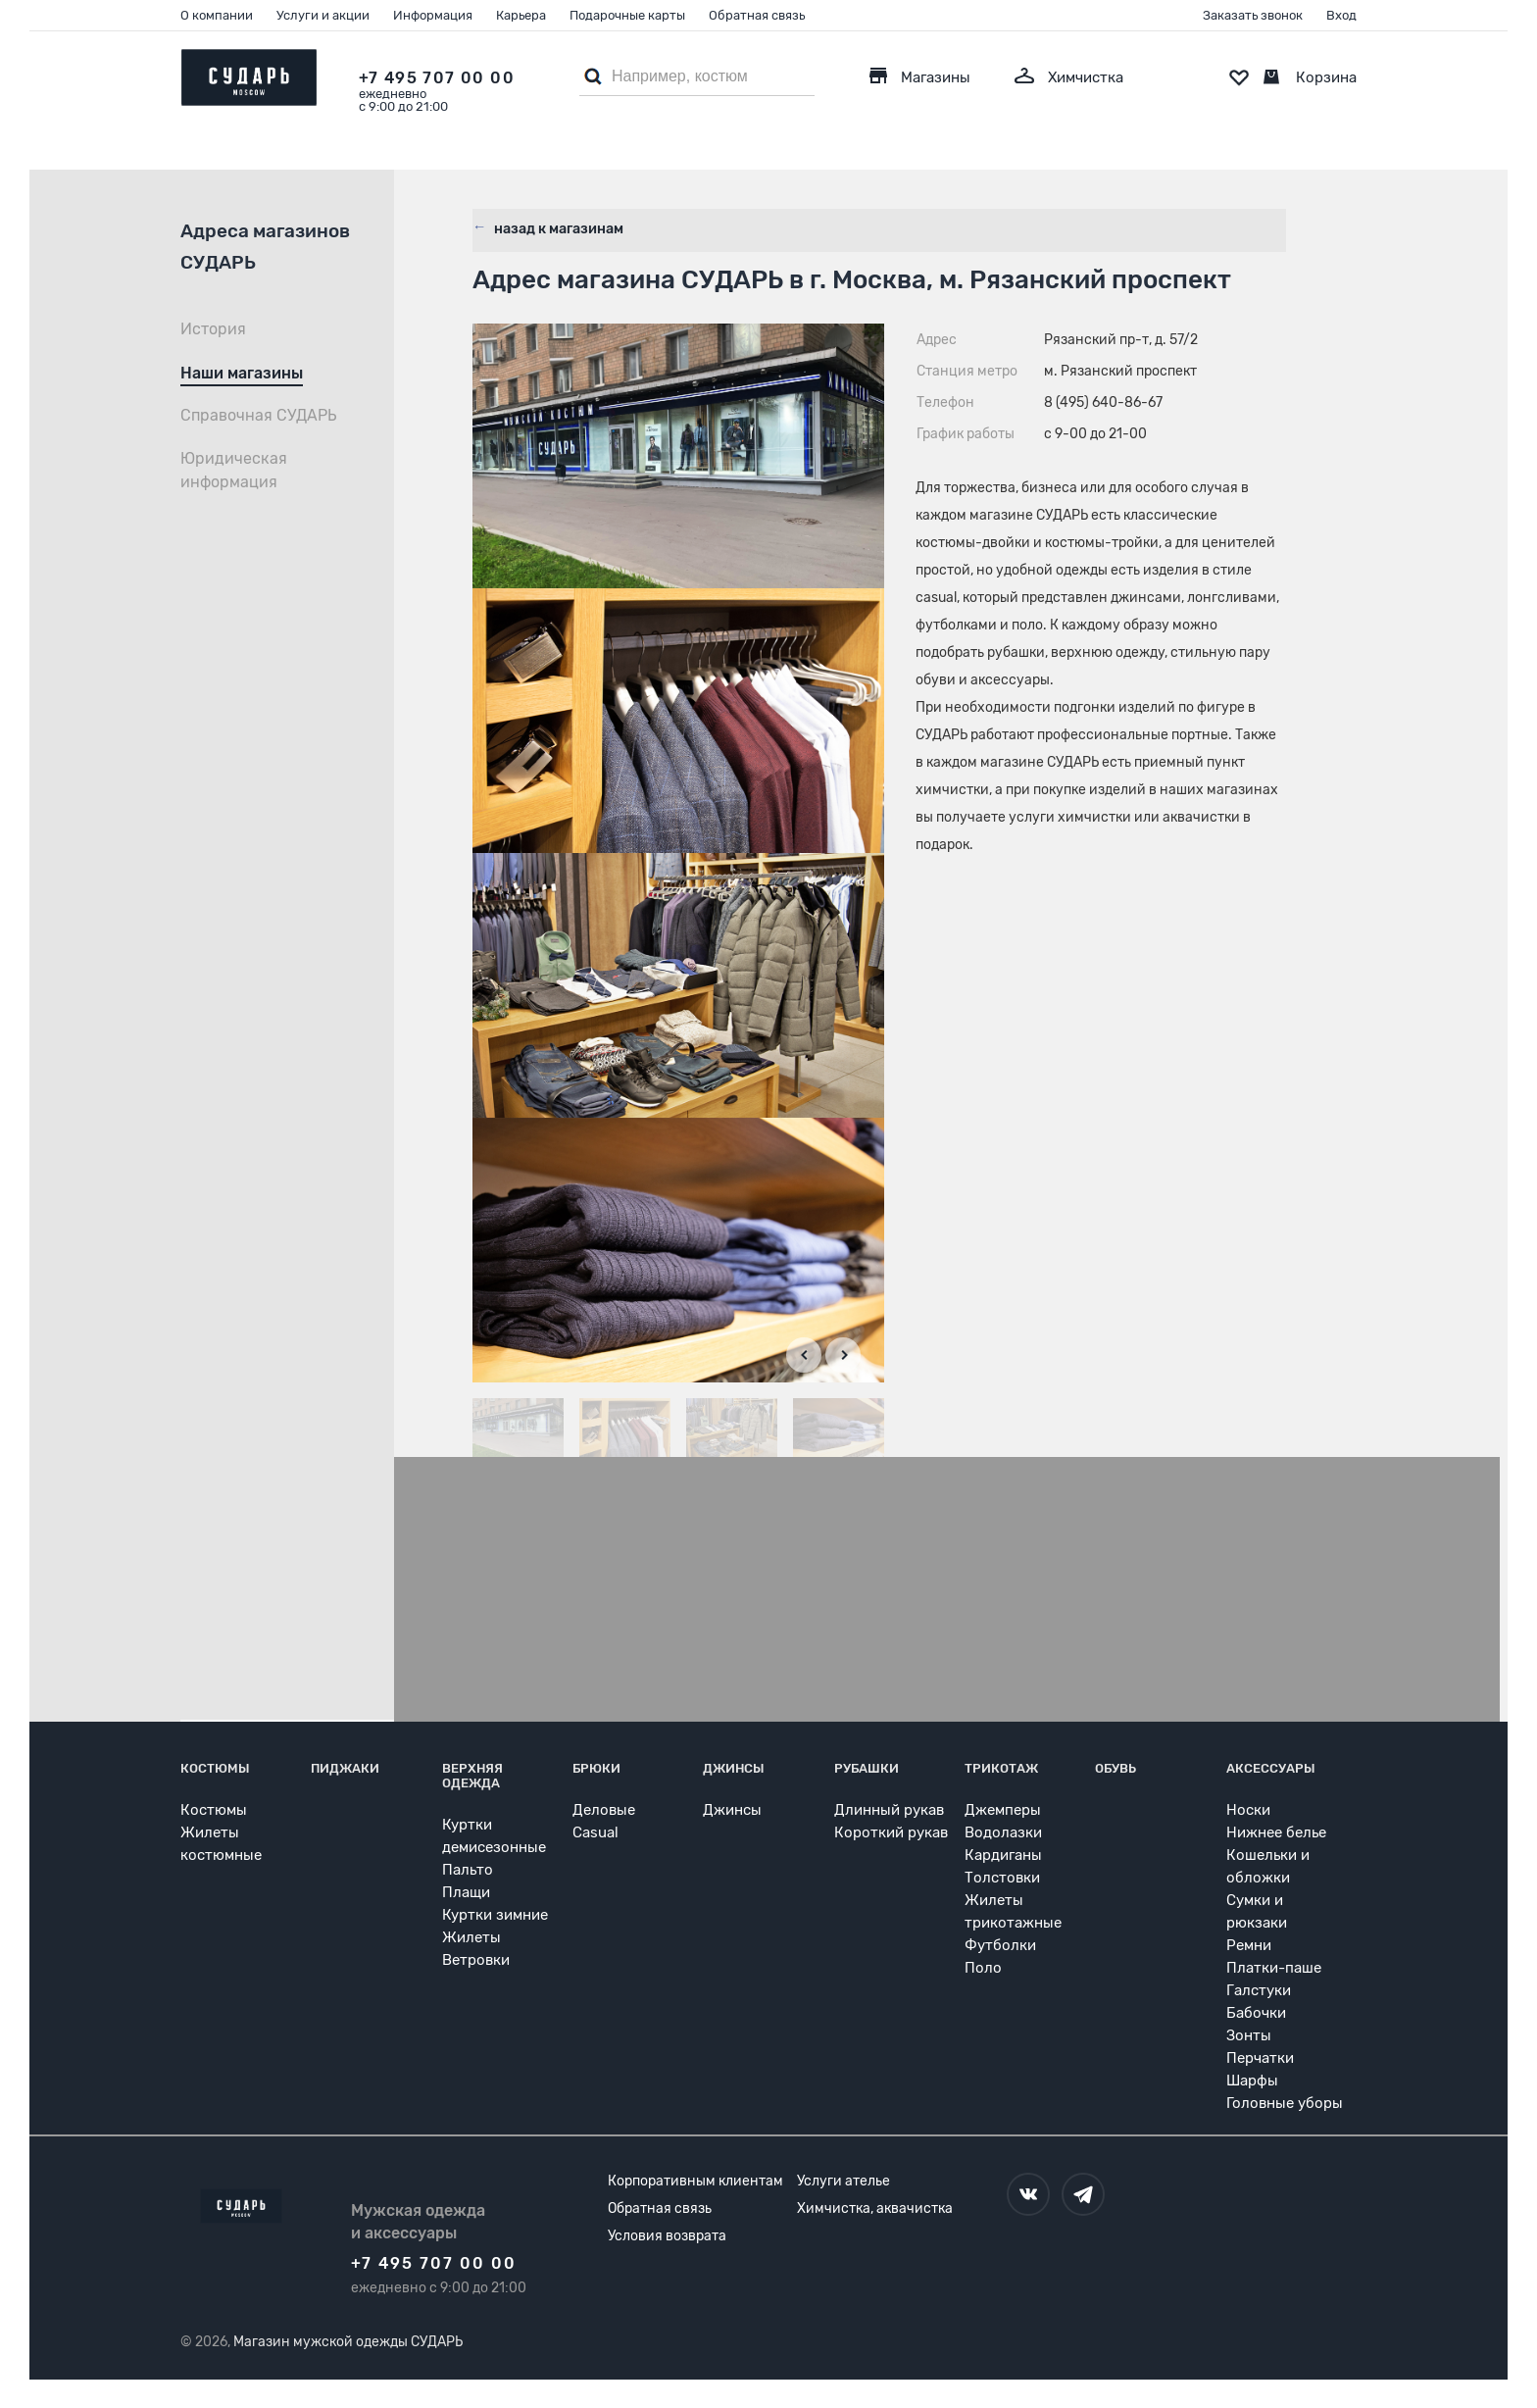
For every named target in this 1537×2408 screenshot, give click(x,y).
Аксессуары (1270, 1767)
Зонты (1248, 2034)
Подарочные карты (627, 15)
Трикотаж (1001, 1767)
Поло (983, 1967)
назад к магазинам (557, 225)
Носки (1248, 1809)
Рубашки (866, 1767)
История (213, 329)
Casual (595, 1831)
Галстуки (1258, 1989)
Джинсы (734, 1767)
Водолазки (1003, 1831)
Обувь (1115, 1767)
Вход (1341, 15)
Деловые (603, 1809)
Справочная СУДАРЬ (258, 415)
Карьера (521, 15)
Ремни (1248, 1944)
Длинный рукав (889, 1809)
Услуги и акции (323, 15)
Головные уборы (1284, 2102)
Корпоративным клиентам (695, 2180)
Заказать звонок (1253, 15)
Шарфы (1252, 2079)
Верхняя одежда (472, 1774)
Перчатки (1260, 2057)
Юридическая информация (233, 470)
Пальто (467, 1869)
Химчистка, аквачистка (875, 2207)
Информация (432, 15)
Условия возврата (667, 2235)
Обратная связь (757, 15)
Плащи (466, 1891)
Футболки (1000, 1944)
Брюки (596, 1767)
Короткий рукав (891, 1831)
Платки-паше (1273, 1967)
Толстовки (1002, 1876)
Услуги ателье (843, 2180)
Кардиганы (1003, 1854)
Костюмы (215, 1767)
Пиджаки (345, 1767)
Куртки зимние (495, 1914)
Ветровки (476, 1959)
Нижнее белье (1276, 1831)
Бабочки (1256, 2012)
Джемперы (1003, 1809)
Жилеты (471, 1936)
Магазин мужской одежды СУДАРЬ (348, 2341)
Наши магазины (241, 373)
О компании (216, 15)
